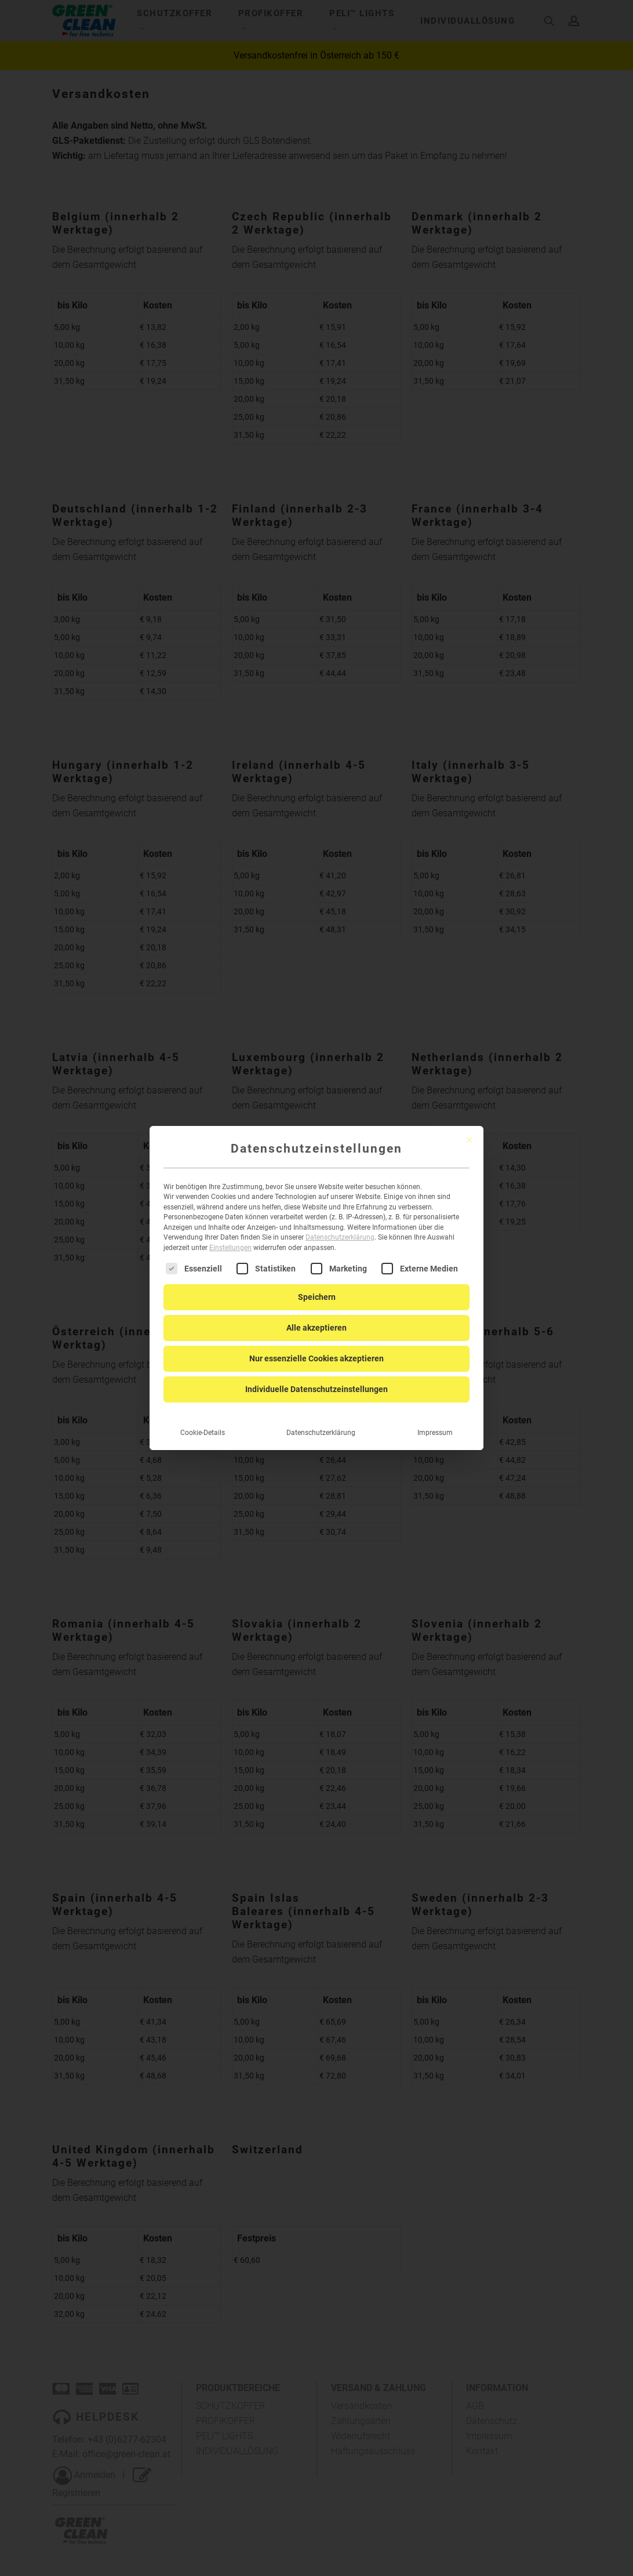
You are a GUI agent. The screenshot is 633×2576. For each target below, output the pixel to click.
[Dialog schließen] (469, 1132)
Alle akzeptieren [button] (316, 1320)
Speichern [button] (317, 1289)
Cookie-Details (202, 1425)
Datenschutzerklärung (339, 1230)
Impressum (435, 1425)
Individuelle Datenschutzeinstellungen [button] (316, 1381)
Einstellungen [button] (230, 1240)
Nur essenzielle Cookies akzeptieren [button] (316, 1351)
